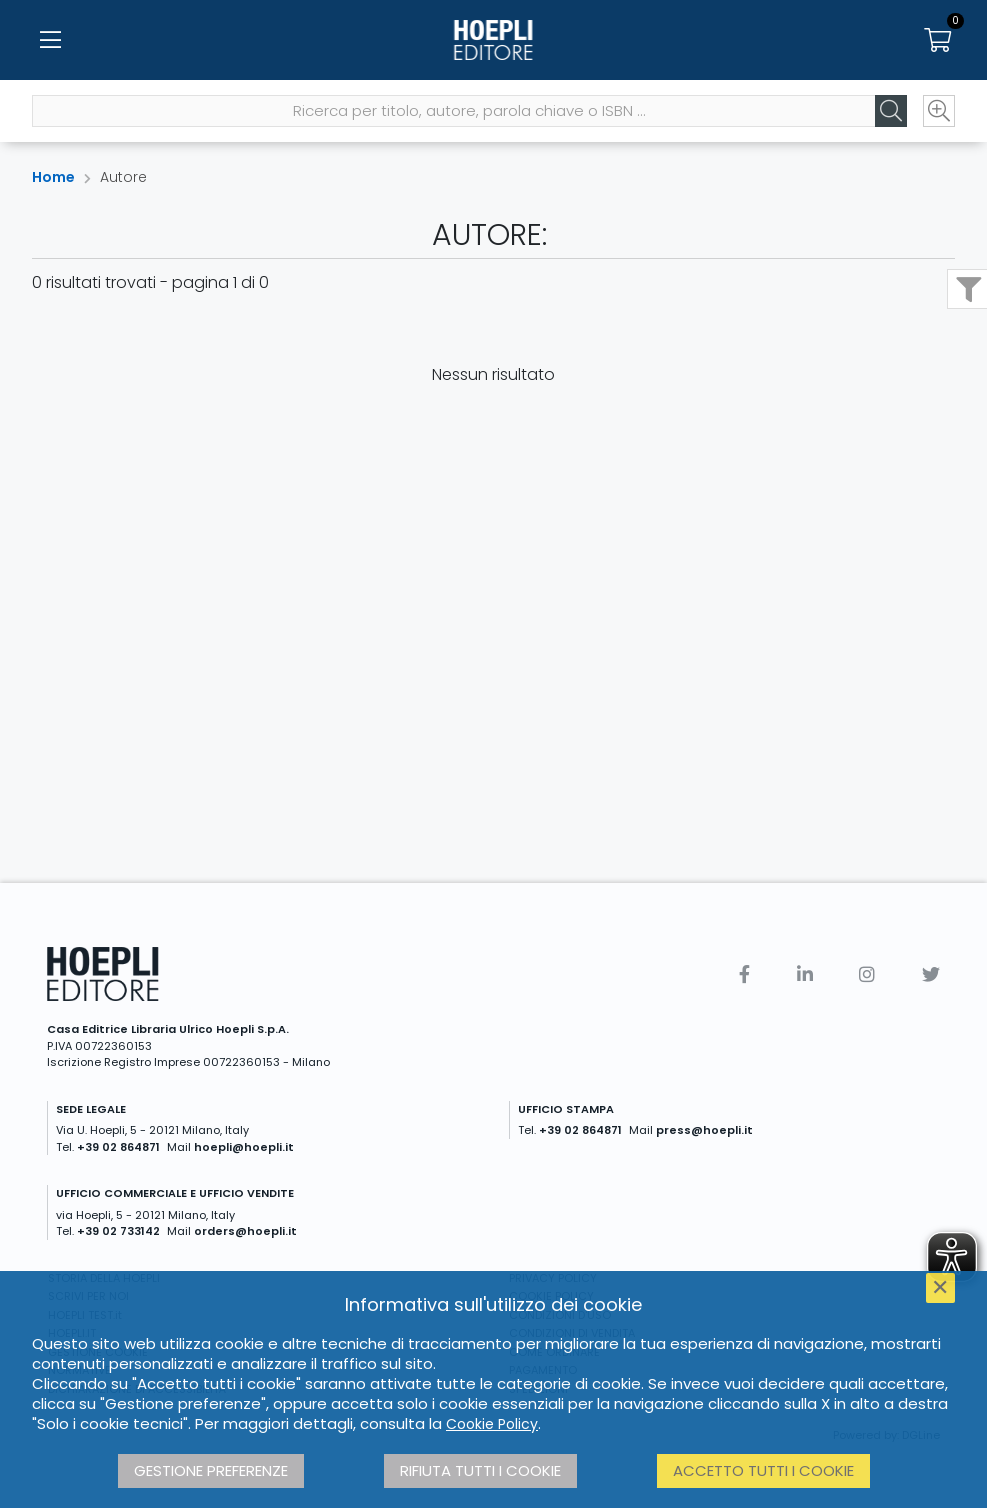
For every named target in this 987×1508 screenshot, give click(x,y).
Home (53, 177)
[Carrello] (937, 40)
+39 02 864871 (118, 1147)
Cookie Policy (492, 1424)
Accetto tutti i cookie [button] (763, 1470)
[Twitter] (931, 974)
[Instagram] (867, 974)
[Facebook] (744, 974)
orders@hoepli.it (245, 1231)
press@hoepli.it (704, 1130)
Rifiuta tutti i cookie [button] (480, 1470)
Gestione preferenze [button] (211, 1470)
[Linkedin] (805, 974)
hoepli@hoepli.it (244, 1147)
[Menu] (50, 40)
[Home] (493, 40)
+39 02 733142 (118, 1231)
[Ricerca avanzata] (939, 111)
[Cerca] (891, 111)
